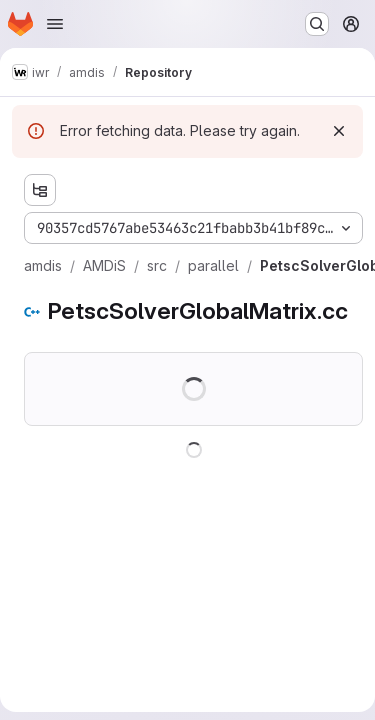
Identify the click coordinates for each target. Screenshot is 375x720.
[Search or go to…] (317, 24)
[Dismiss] (339, 131)
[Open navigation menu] (55, 24)
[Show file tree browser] (40, 190)
